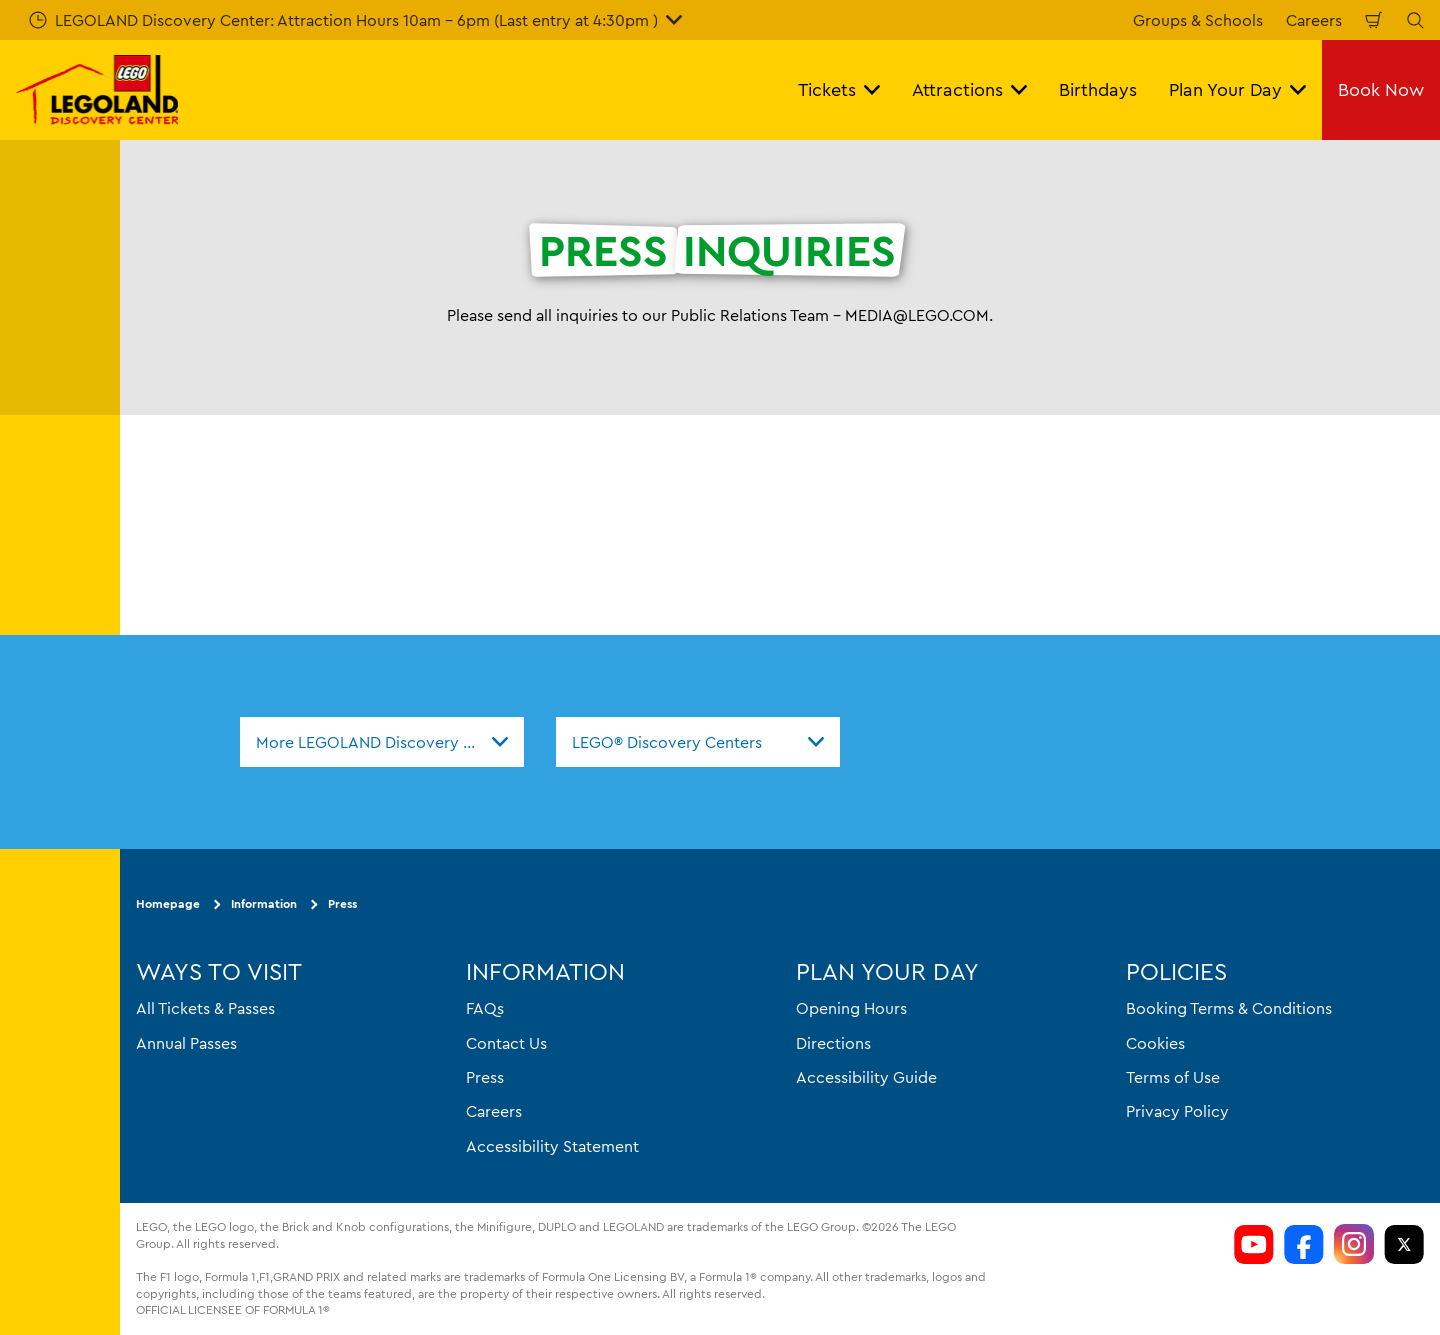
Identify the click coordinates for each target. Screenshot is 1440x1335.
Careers (1314, 20)
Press (342, 903)
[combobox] (382, 742)
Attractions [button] (969, 89)
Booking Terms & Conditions (1229, 1008)
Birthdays (1098, 89)
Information (264, 903)
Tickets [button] (839, 89)
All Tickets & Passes (205, 1008)
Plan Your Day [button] (1237, 89)
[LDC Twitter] (1404, 1244)
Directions (833, 1042)
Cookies (1155, 1042)
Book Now (1381, 89)
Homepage (168, 903)
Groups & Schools (1198, 20)
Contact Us (506, 1042)
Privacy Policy (1177, 1111)
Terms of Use (1173, 1077)
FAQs (485, 1008)
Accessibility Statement (552, 1146)
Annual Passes (186, 1042)
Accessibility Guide (866, 1077)
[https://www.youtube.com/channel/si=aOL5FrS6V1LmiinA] (1254, 1244)
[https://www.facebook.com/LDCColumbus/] (1304, 1244)
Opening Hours (851, 1008)
